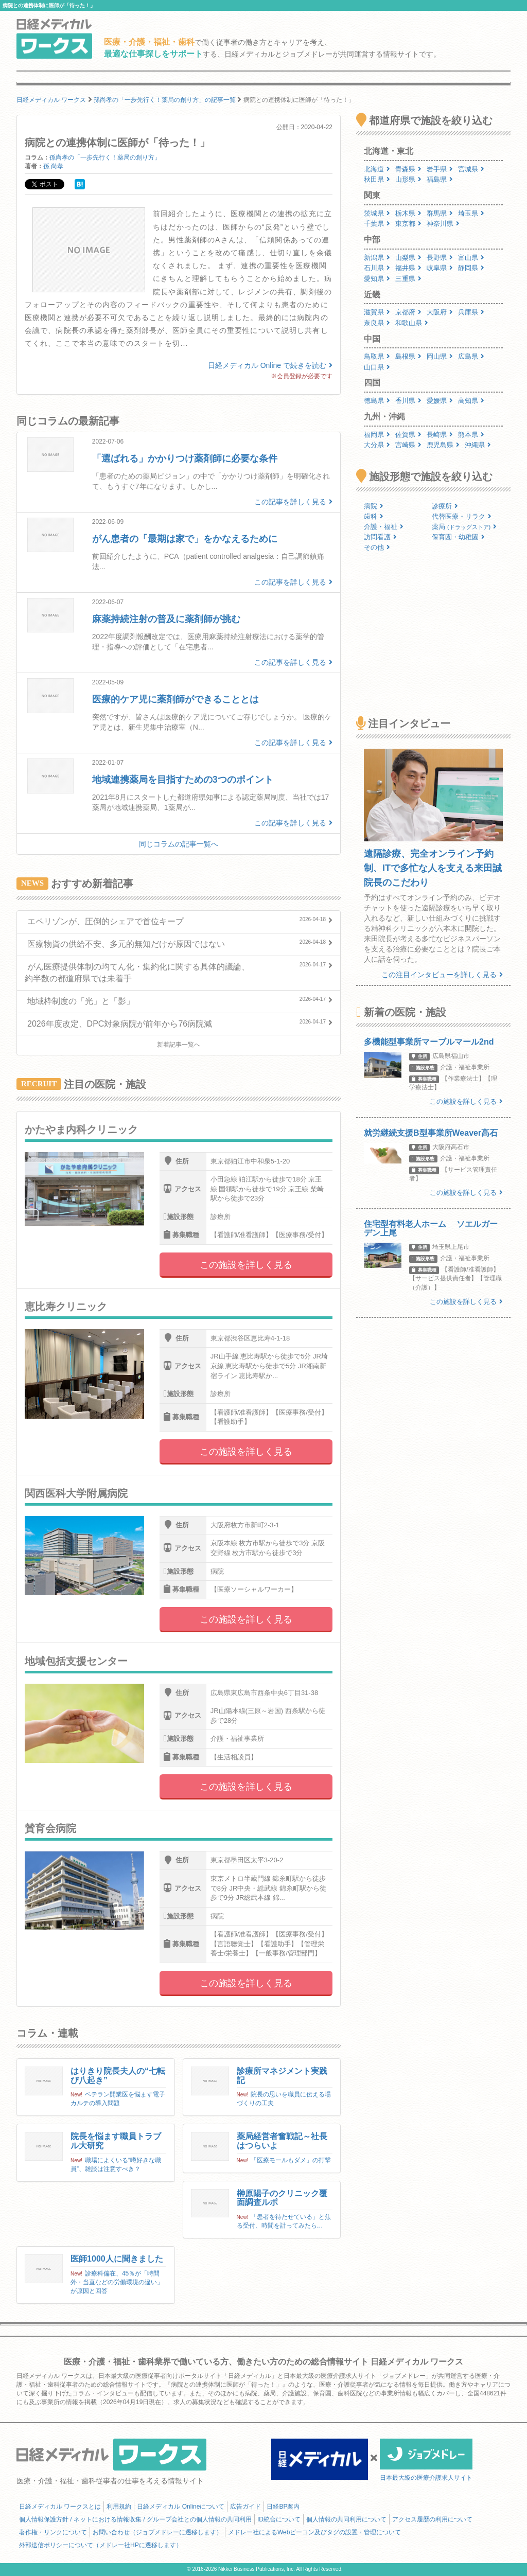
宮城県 (471, 169)
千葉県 (377, 223)
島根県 (408, 356)
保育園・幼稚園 (458, 537)
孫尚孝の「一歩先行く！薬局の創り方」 (105, 157)
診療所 (445, 506)
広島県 (471, 356)
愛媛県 (440, 400)
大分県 (377, 445)
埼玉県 (471, 213)
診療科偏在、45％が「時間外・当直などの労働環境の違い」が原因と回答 (117, 2282)
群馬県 (440, 213)
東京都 (408, 223)
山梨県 (408, 257)
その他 (377, 547)
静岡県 (471, 268)
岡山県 (440, 356)
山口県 (377, 367)
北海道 (377, 169)
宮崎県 (408, 445)
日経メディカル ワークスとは (60, 2506)
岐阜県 (440, 268)
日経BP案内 (283, 2506)
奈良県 (377, 323)
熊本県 (471, 434)
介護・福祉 (383, 527)
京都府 (408, 312)
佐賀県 (408, 434)
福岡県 (377, 434)
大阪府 (440, 312)
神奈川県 (443, 223)
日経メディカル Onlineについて (180, 2506)
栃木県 (408, 213)
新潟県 (377, 257)
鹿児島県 (443, 445)
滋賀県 (377, 312)
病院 (373, 506)
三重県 (408, 279)
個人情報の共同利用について (346, 2519)
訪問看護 (380, 537)
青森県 (408, 169)
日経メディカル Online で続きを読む (270, 365)
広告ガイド (245, 2506)
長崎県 (440, 434)
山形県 (408, 179)
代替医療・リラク (461, 516)
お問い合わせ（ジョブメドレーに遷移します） (157, 2532)
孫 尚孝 (53, 166)
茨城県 (377, 213)
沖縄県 (478, 445)
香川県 (408, 400)
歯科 (373, 516)
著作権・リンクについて (53, 2532)
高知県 (471, 400)
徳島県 (377, 400)
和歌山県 (411, 323)
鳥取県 (377, 356)
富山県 (471, 257)
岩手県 (440, 169)
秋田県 (377, 179)
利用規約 (119, 2506)
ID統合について (279, 2519)
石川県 (377, 268)
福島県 (440, 179)
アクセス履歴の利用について (432, 2519)
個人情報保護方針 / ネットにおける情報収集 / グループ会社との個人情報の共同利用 (135, 2519)
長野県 (440, 257)
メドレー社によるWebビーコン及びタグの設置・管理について (314, 2532)
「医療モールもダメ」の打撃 (291, 2160)
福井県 (408, 268)
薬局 (464, 527)
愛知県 (377, 279)
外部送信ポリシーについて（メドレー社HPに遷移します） (100, 2545)
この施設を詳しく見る (246, 1265)
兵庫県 (471, 312)
